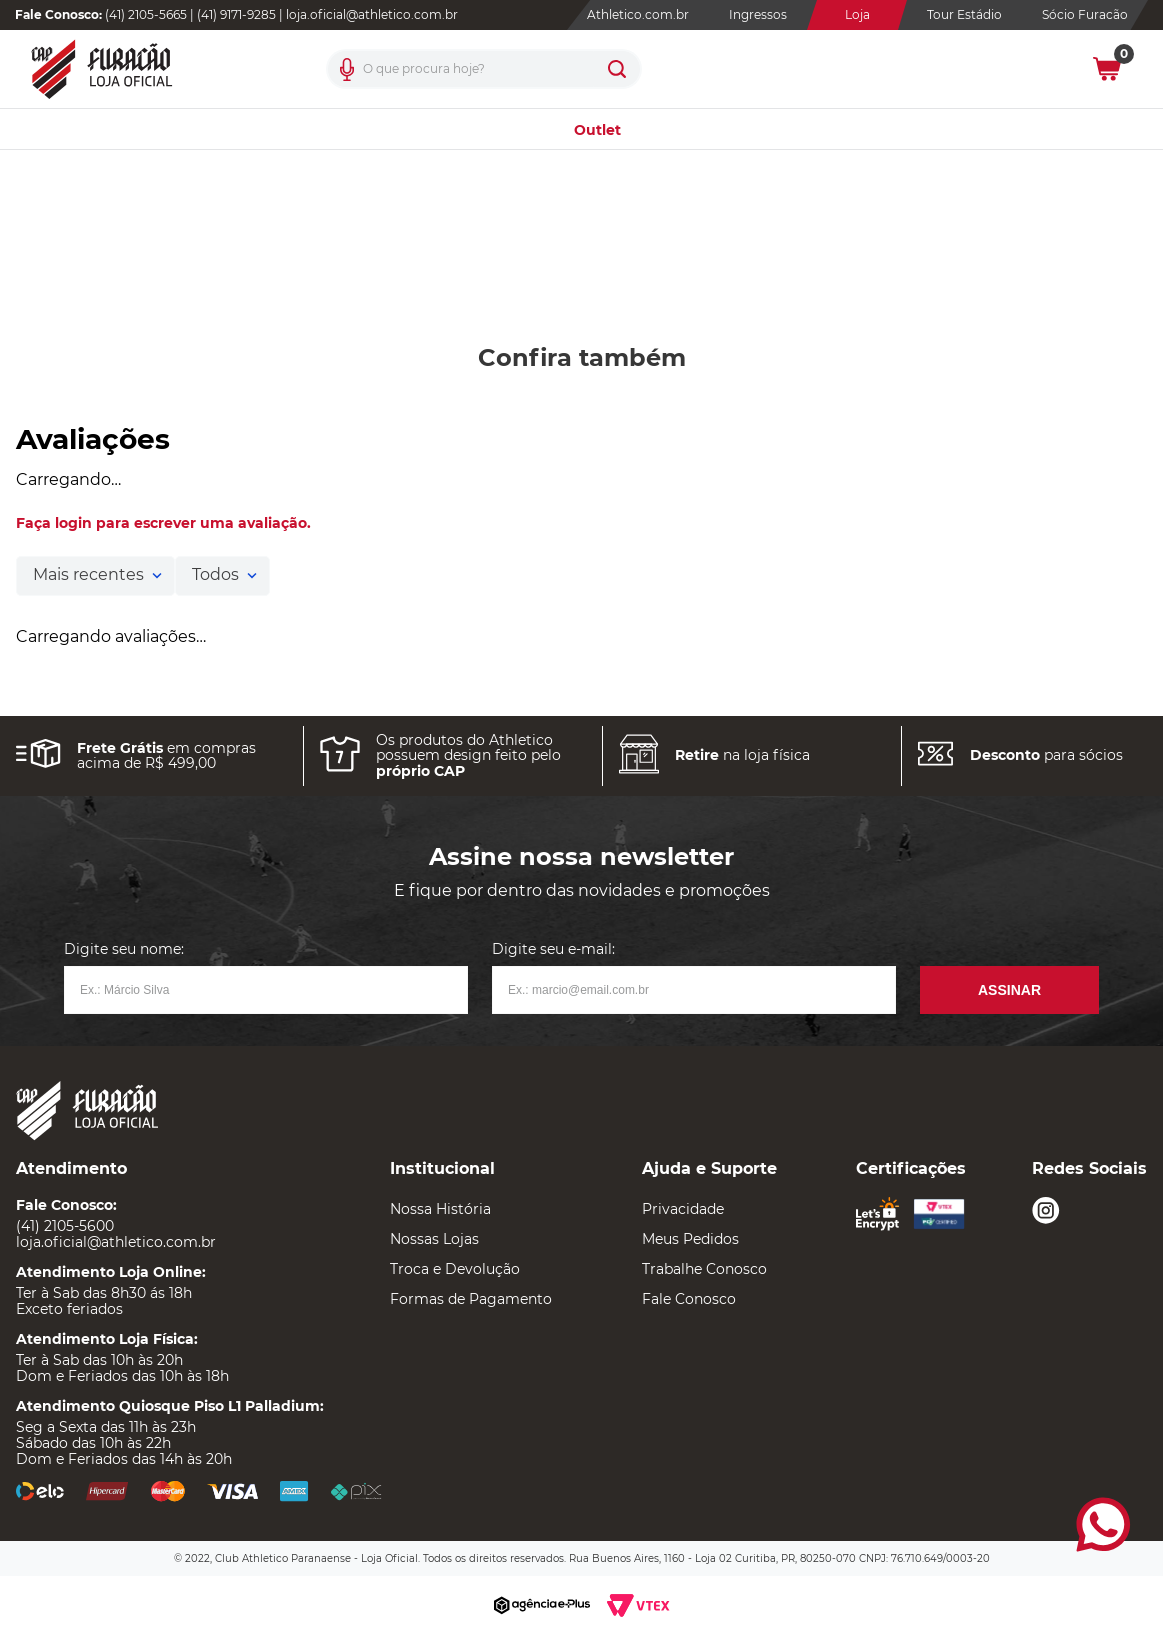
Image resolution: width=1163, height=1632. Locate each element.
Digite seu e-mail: (553, 949)
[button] (347, 69)
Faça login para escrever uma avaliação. (163, 523)
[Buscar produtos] (617, 69)
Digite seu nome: (124, 949)
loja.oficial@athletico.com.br (372, 14)
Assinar (1009, 990)
